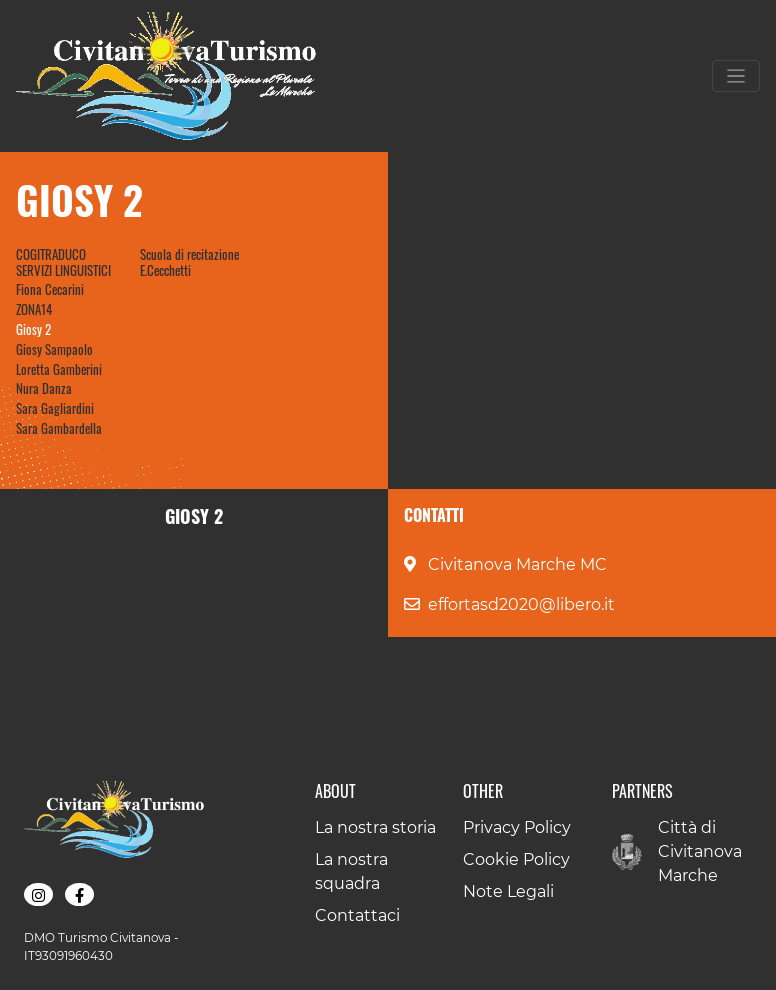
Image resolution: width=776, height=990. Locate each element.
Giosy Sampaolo (54, 349)
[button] (38, 895)
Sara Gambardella (59, 428)
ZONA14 (34, 309)
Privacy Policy (517, 827)
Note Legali (508, 891)
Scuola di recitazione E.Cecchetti (189, 262)
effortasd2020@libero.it (521, 604)
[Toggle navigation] (736, 76)
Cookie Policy (516, 859)
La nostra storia (375, 827)
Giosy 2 (33, 329)
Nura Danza (44, 388)
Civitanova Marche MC (517, 564)
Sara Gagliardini (55, 408)
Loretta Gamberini (59, 369)
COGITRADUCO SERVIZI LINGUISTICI (63, 262)
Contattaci (357, 915)
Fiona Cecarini (50, 289)
